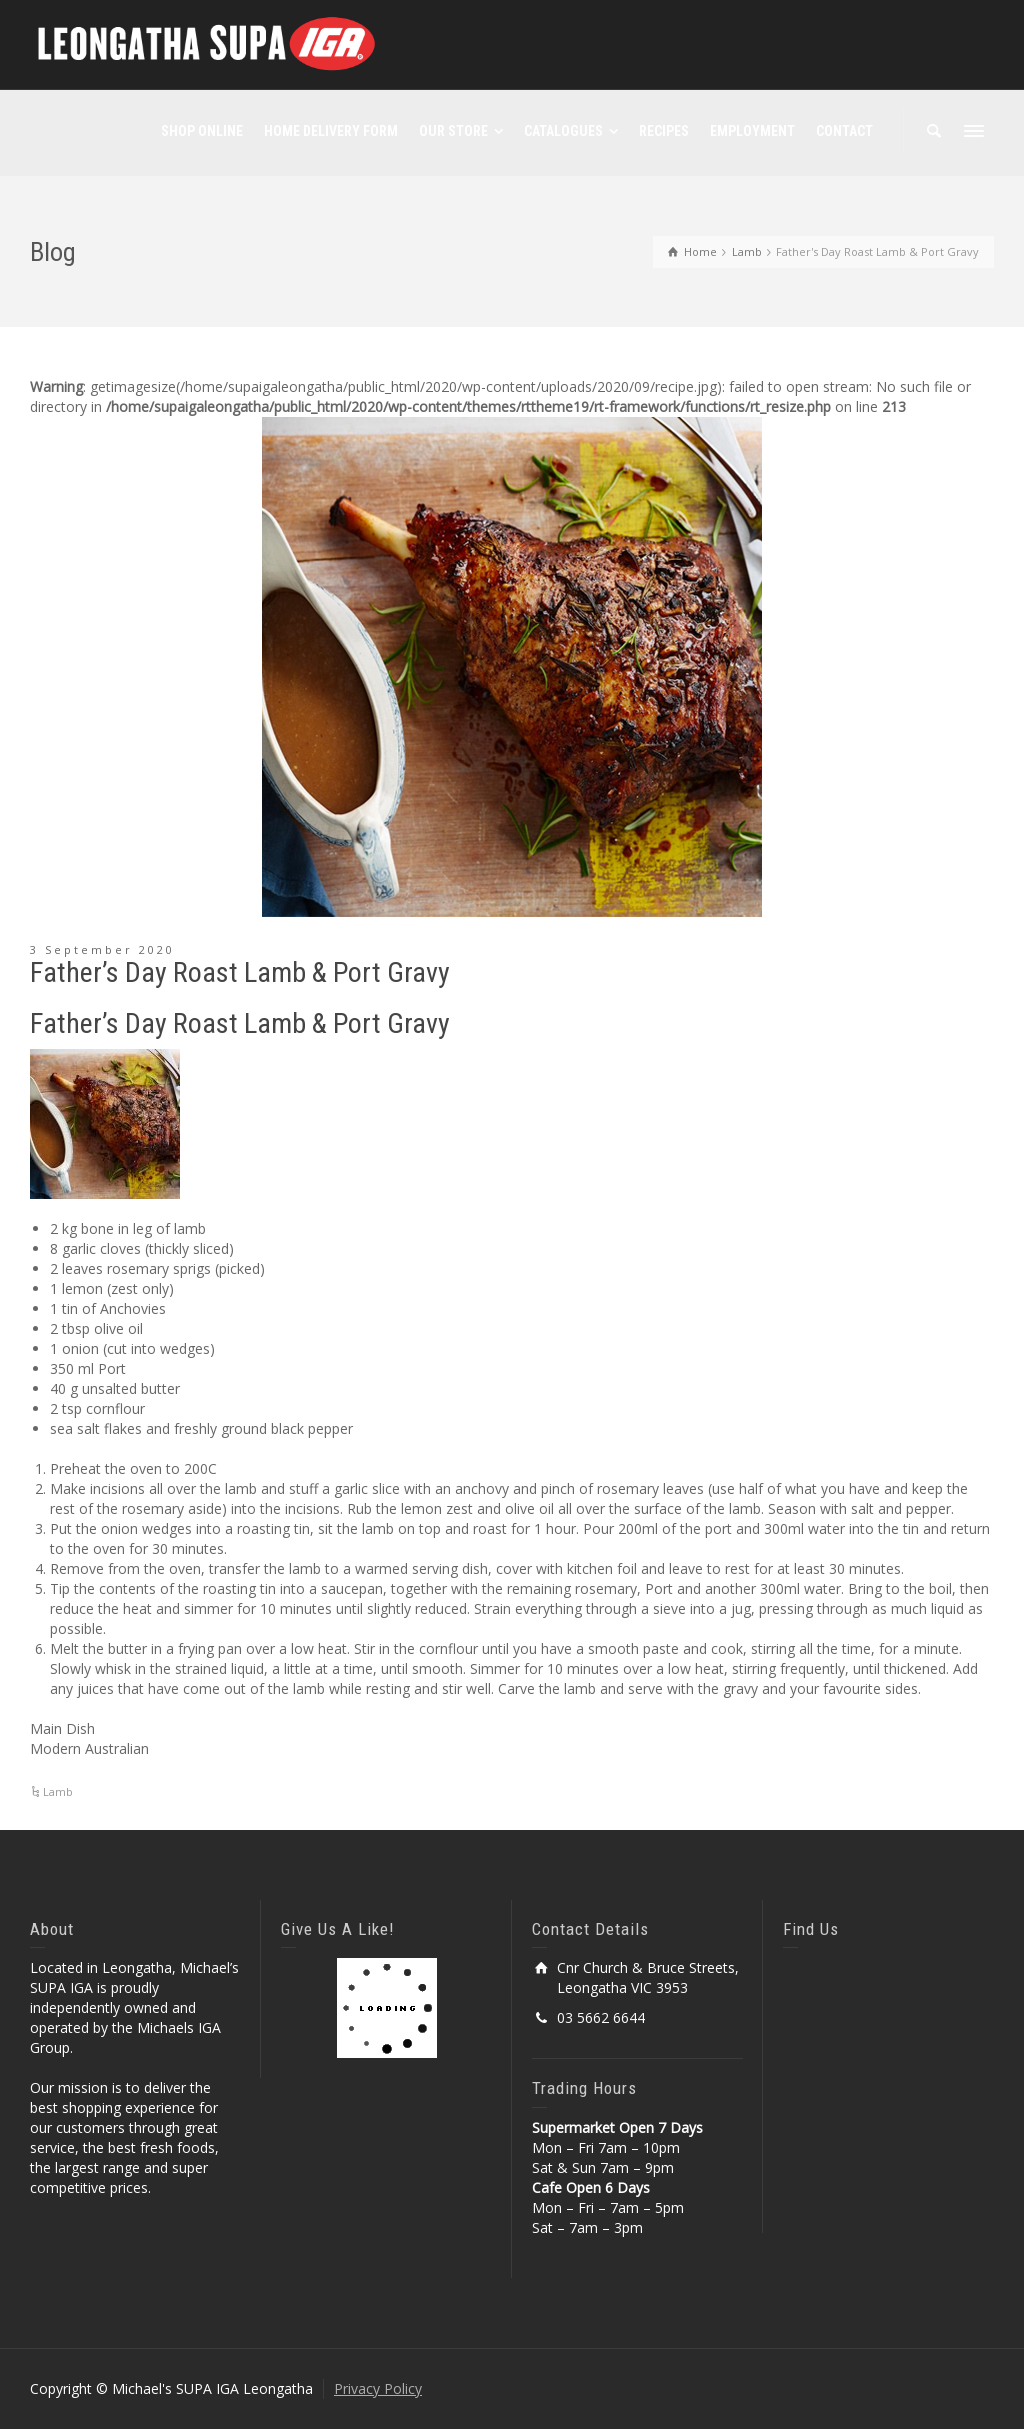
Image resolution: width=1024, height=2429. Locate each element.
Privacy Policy (378, 2388)
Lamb (58, 1791)
